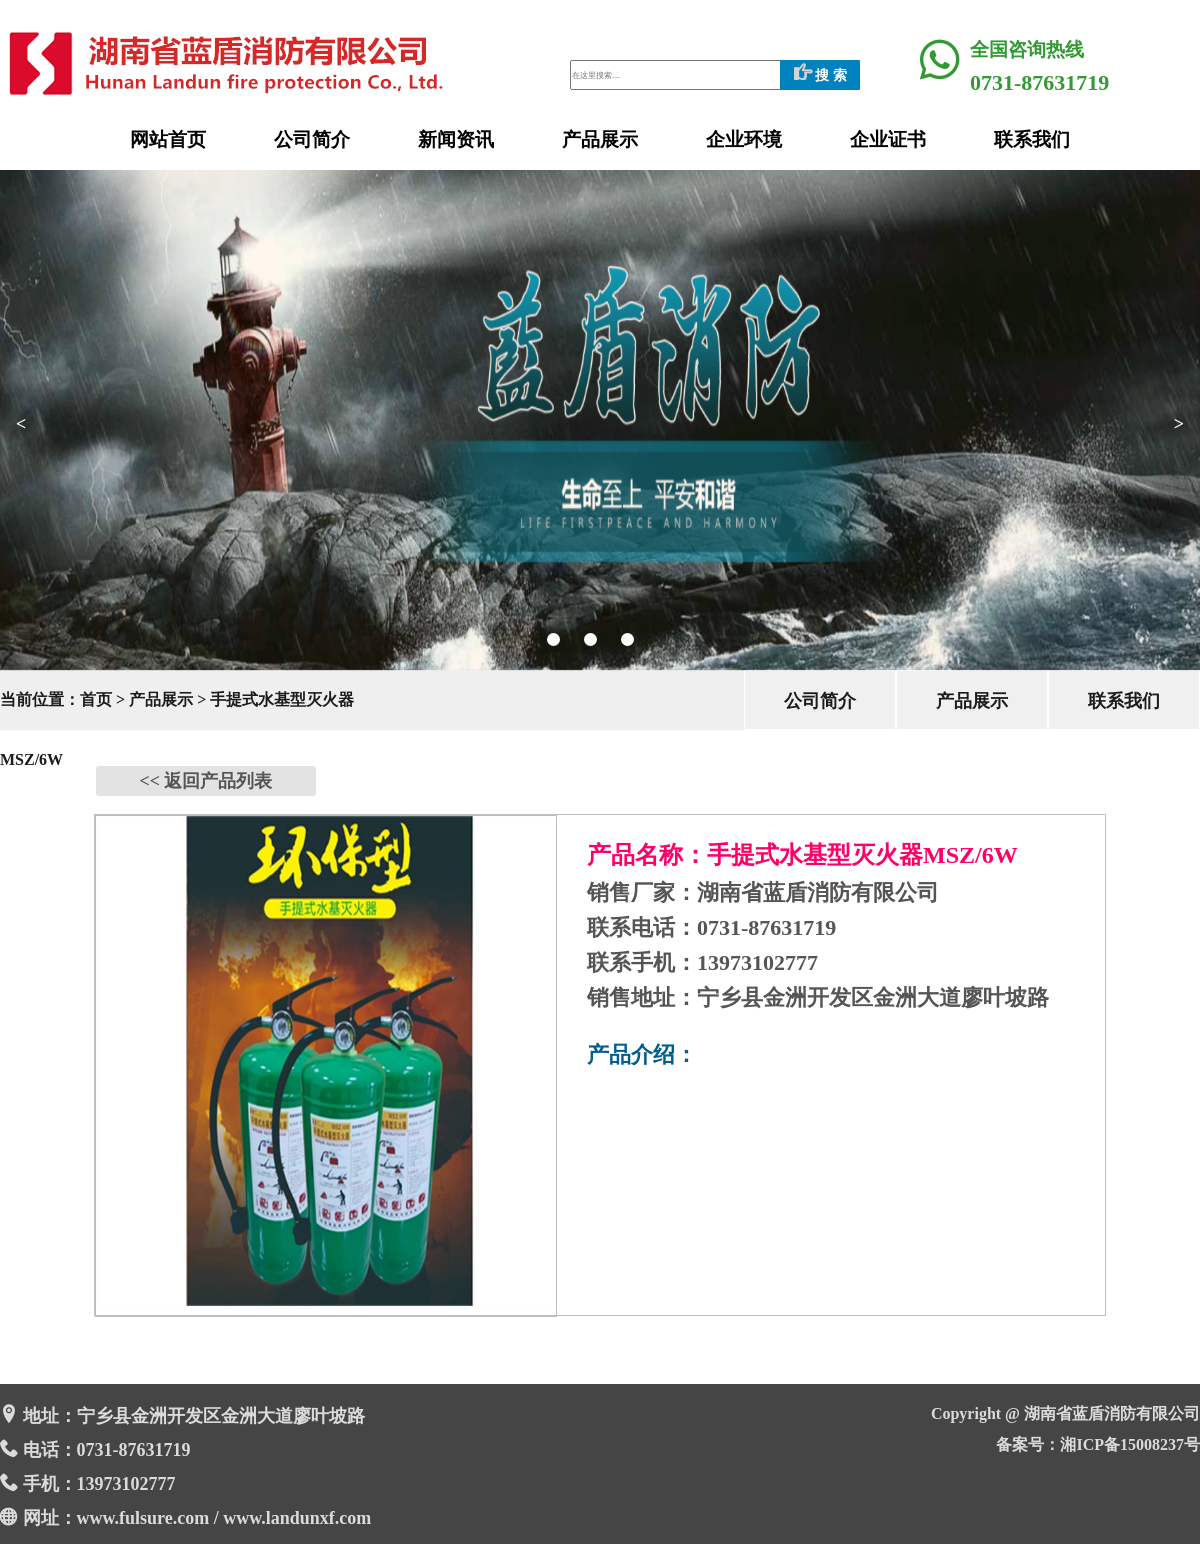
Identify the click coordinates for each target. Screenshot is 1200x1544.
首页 (96, 699)
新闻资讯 (456, 139)
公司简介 (312, 139)
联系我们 (1032, 139)
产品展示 (600, 139)
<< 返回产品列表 (205, 781)
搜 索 (820, 75)
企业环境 (744, 139)
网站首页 (168, 139)
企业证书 (888, 139)
